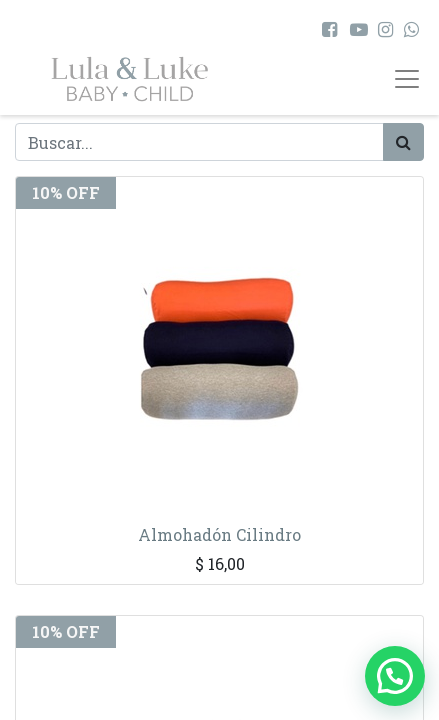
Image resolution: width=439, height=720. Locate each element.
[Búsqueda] (403, 142)
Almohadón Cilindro (219, 534)
